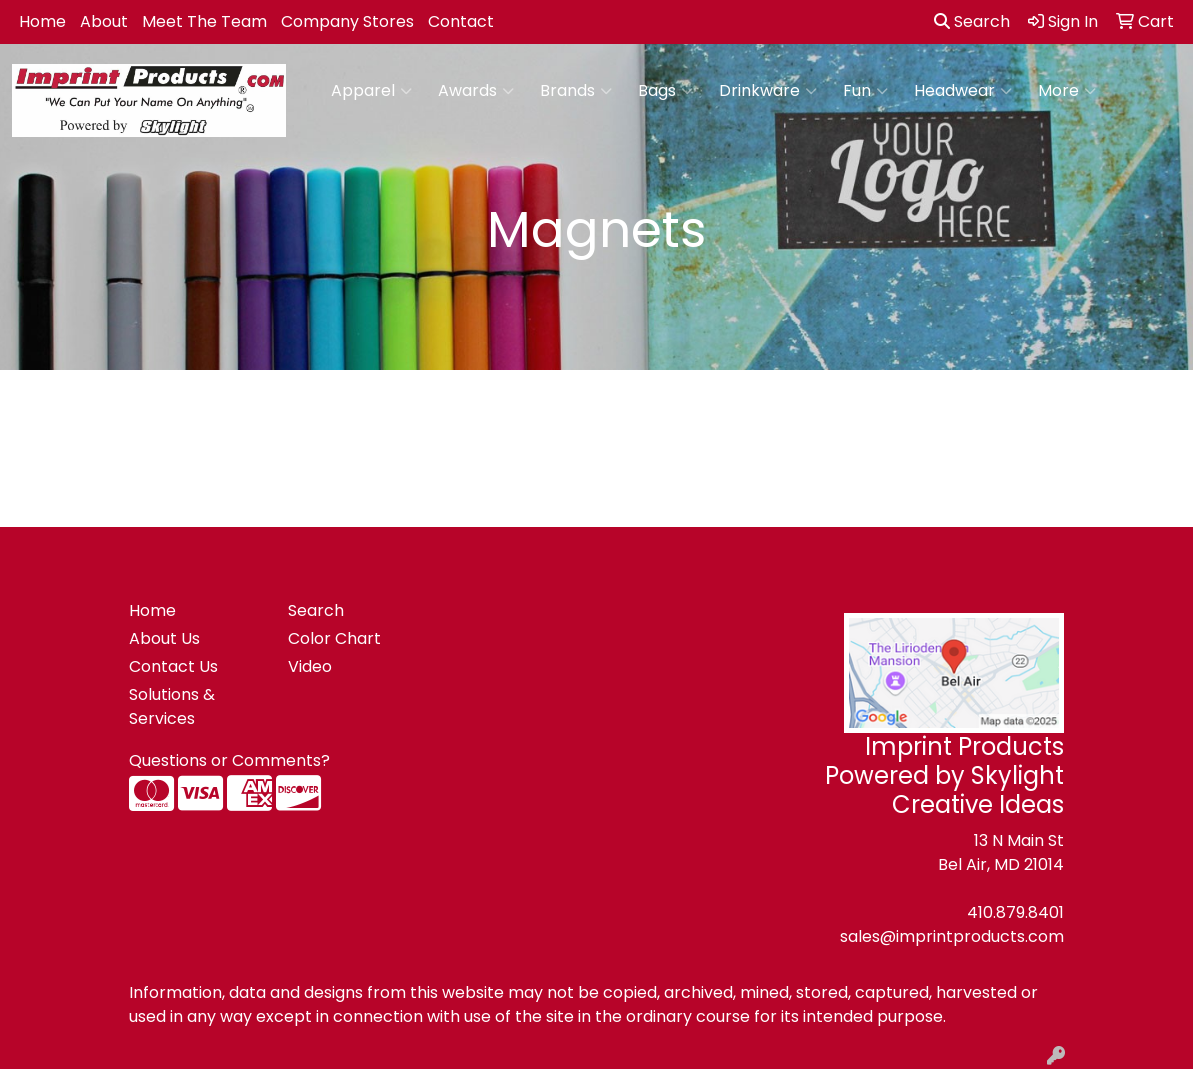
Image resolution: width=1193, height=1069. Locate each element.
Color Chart (334, 638)
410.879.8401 (1015, 912)
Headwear (963, 91)
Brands (576, 91)
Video (310, 666)
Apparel (371, 91)
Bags (665, 91)
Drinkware (768, 91)
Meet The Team (204, 21)
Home (42, 21)
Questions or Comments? (229, 760)
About (104, 21)
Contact (461, 21)
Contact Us (173, 666)
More (1067, 91)
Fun (865, 91)
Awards (476, 91)
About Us (164, 638)
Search (972, 21)
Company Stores (347, 21)
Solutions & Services (172, 706)
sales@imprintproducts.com (952, 936)
